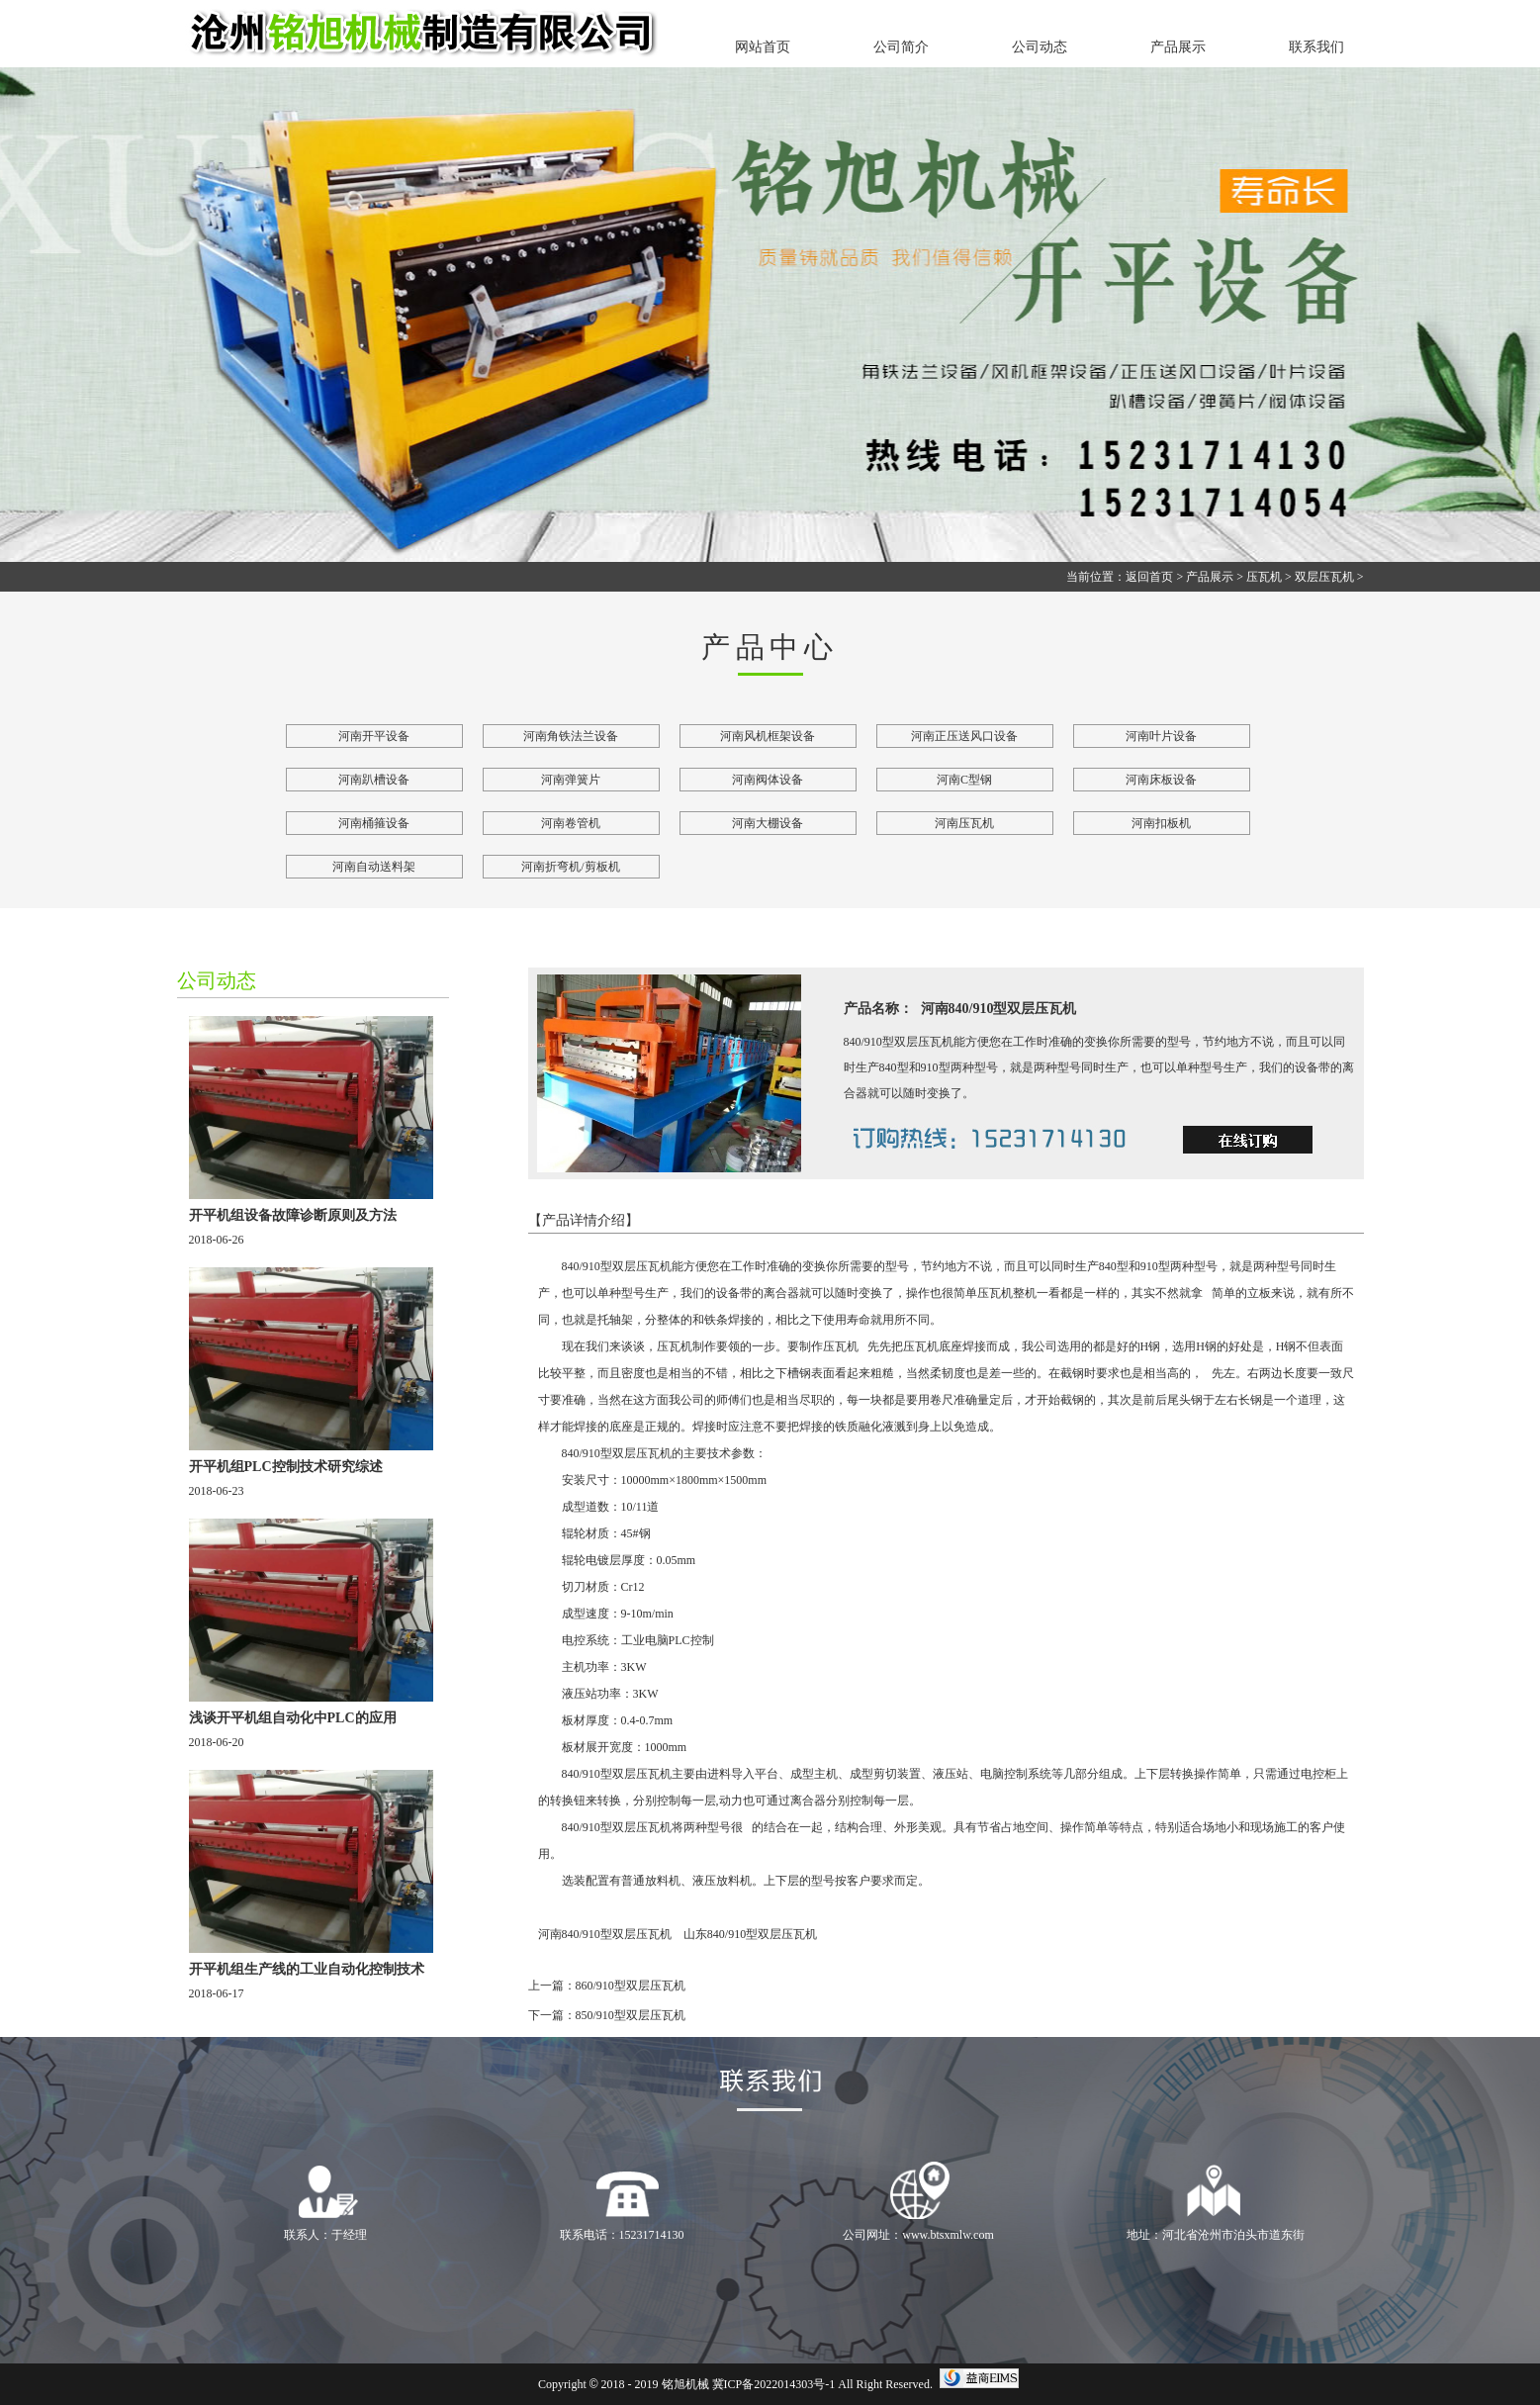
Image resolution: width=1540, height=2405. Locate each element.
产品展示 (1178, 47)
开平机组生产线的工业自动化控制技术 (306, 1969)
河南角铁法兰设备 (570, 736)
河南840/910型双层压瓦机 (605, 1934)
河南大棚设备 (767, 823)
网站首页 (762, 47)
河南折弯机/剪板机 (570, 867)
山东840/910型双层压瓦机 (750, 1934)
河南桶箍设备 (373, 823)
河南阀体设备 (767, 779)
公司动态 (1039, 47)
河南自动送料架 (373, 867)
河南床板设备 (1161, 779)
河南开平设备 (373, 736)
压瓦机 (1264, 577)
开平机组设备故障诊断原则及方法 (293, 1215)
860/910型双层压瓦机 (630, 1985)
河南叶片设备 (1161, 736)
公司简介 (901, 47)
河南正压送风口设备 (964, 736)
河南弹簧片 (570, 779)
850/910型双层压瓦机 (630, 2015)
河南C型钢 (964, 779)
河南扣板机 (1161, 823)
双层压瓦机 (1324, 577)
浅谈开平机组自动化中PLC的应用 (293, 1718)
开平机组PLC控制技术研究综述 (286, 1466)
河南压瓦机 (964, 823)
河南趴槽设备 (373, 779)
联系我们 (1316, 47)
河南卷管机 (570, 823)
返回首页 (1149, 577)
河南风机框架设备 (767, 736)
